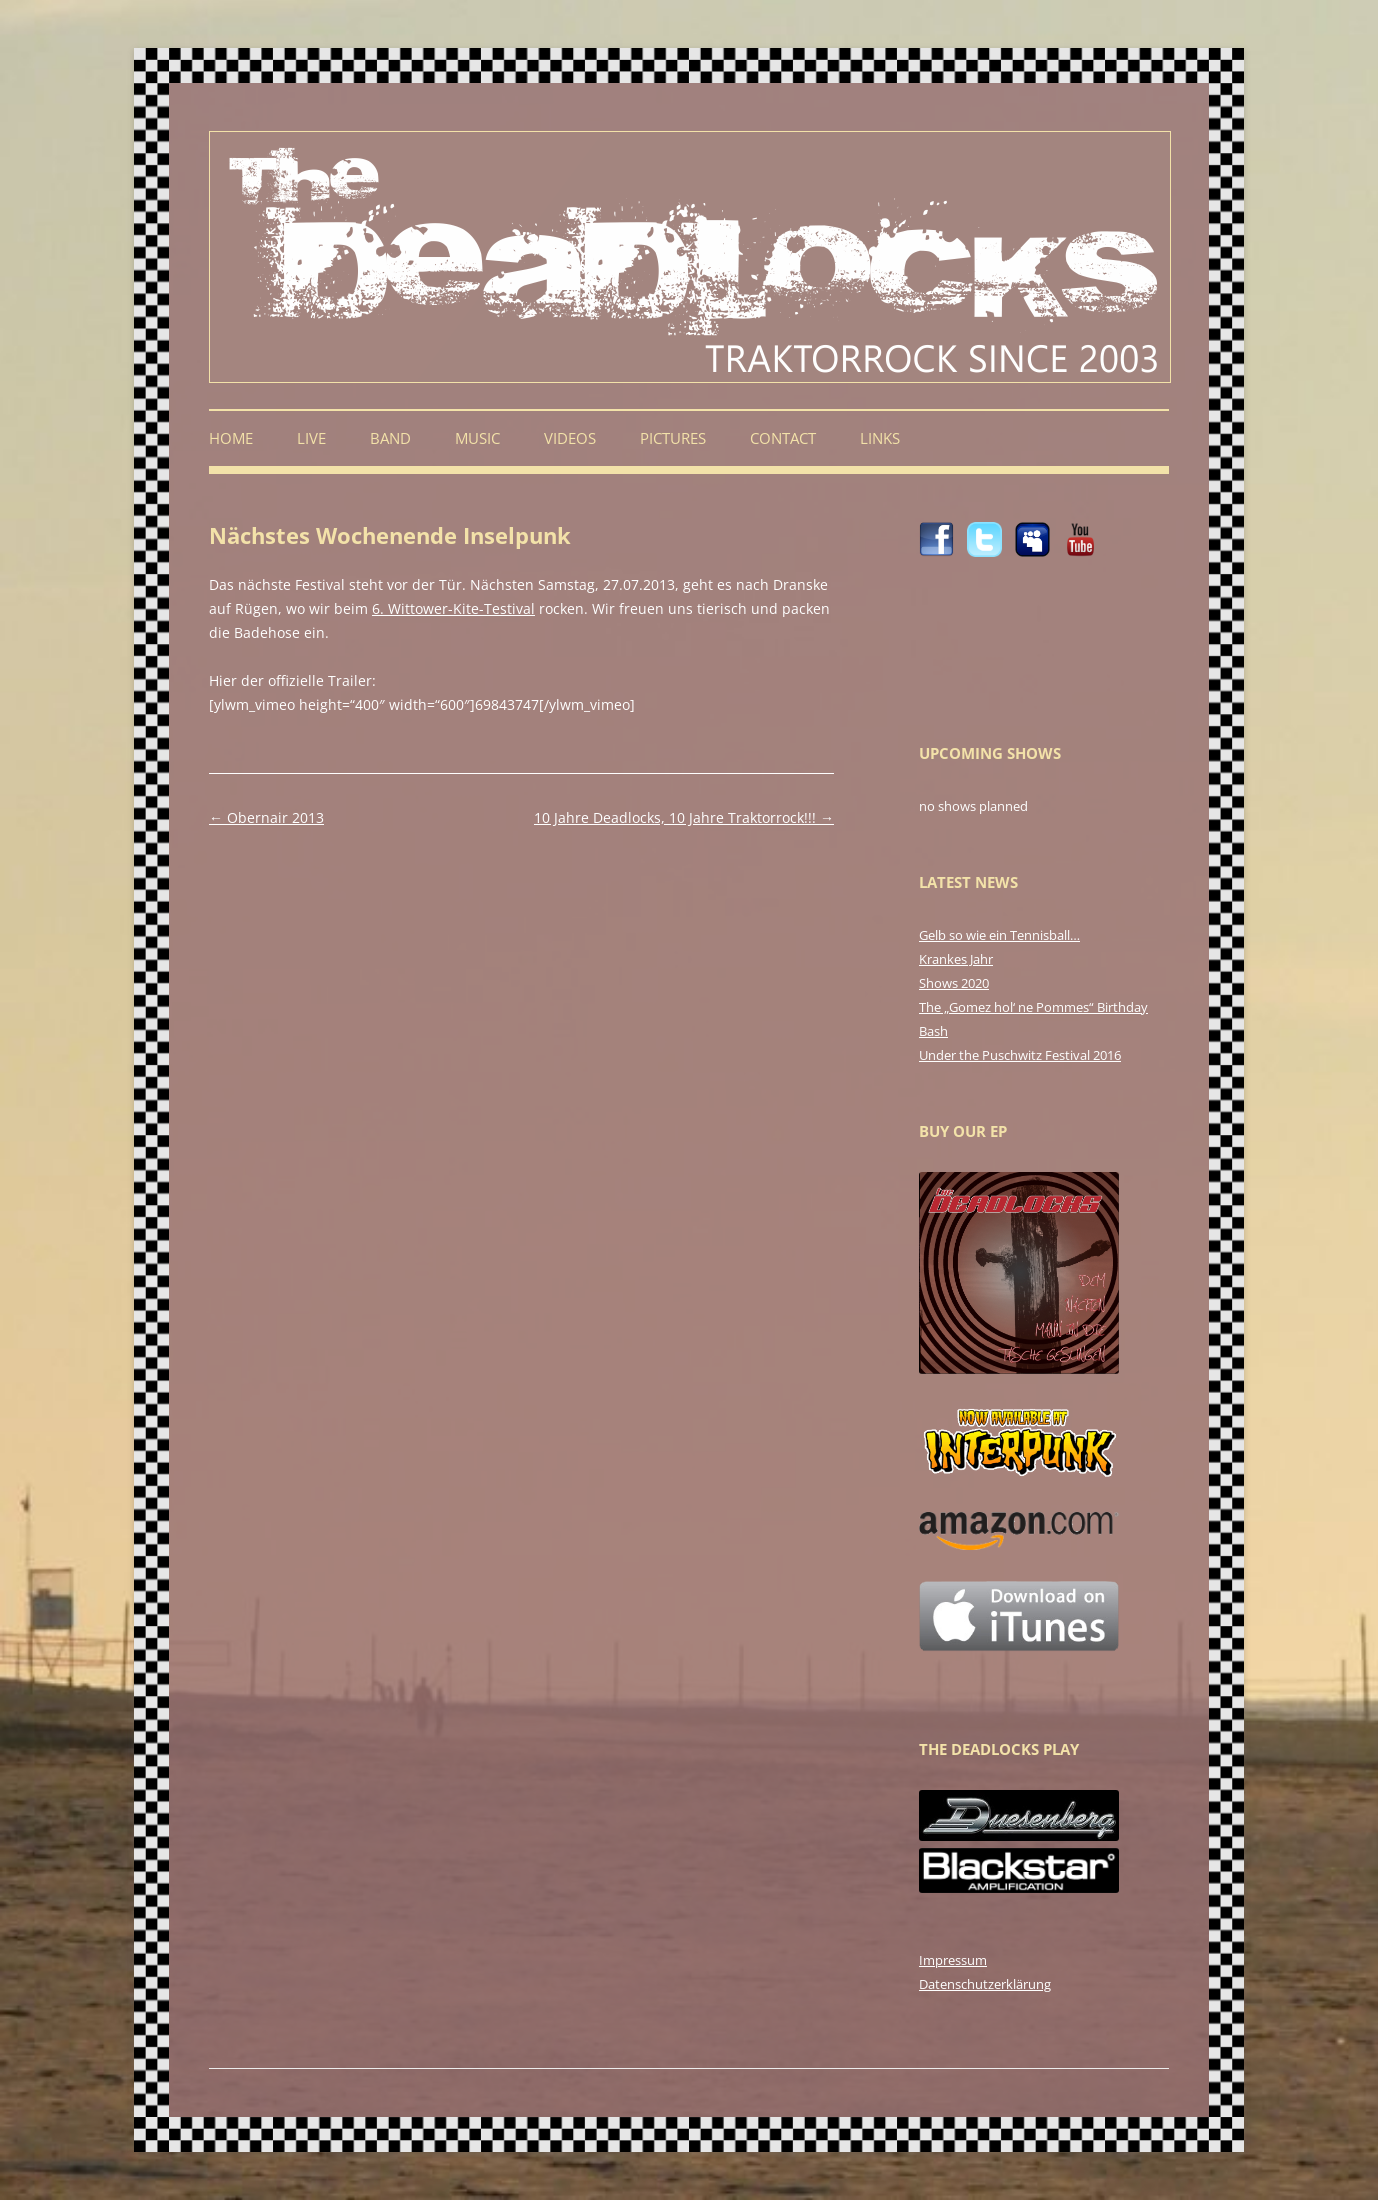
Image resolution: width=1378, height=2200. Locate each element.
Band (390, 438)
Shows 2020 (954, 983)
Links (880, 438)
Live (311, 438)
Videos (570, 438)
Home (231, 438)
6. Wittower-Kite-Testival (453, 608)
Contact (783, 438)
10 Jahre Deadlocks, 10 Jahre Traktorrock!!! (684, 817)
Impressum (953, 1960)
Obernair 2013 (266, 817)
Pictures (673, 438)
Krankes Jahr (956, 959)
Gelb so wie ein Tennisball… (999, 935)
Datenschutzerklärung (985, 1984)
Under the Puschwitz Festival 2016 (1020, 1055)
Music (477, 438)
